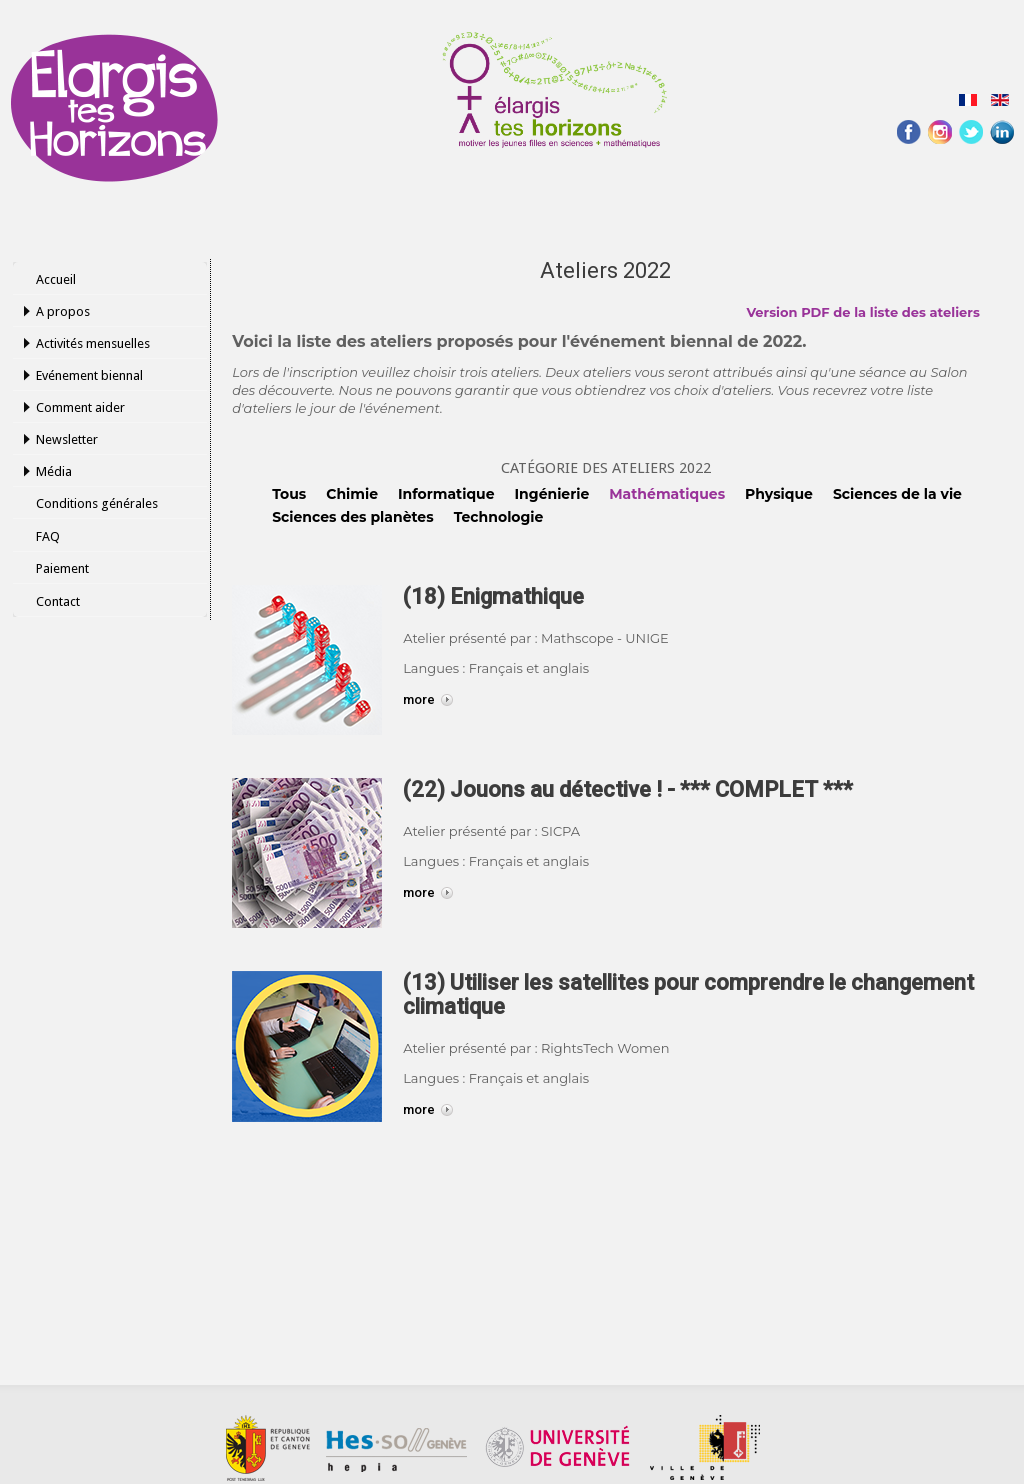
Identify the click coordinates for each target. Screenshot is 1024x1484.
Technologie (499, 517)
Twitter (971, 132)
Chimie (352, 494)
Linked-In (1002, 132)
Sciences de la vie (897, 494)
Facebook (909, 132)
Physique (779, 494)
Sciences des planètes (352, 517)
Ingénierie (552, 494)
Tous (289, 494)
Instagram (940, 132)
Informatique (446, 494)
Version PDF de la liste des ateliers (862, 312)
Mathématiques (667, 494)
